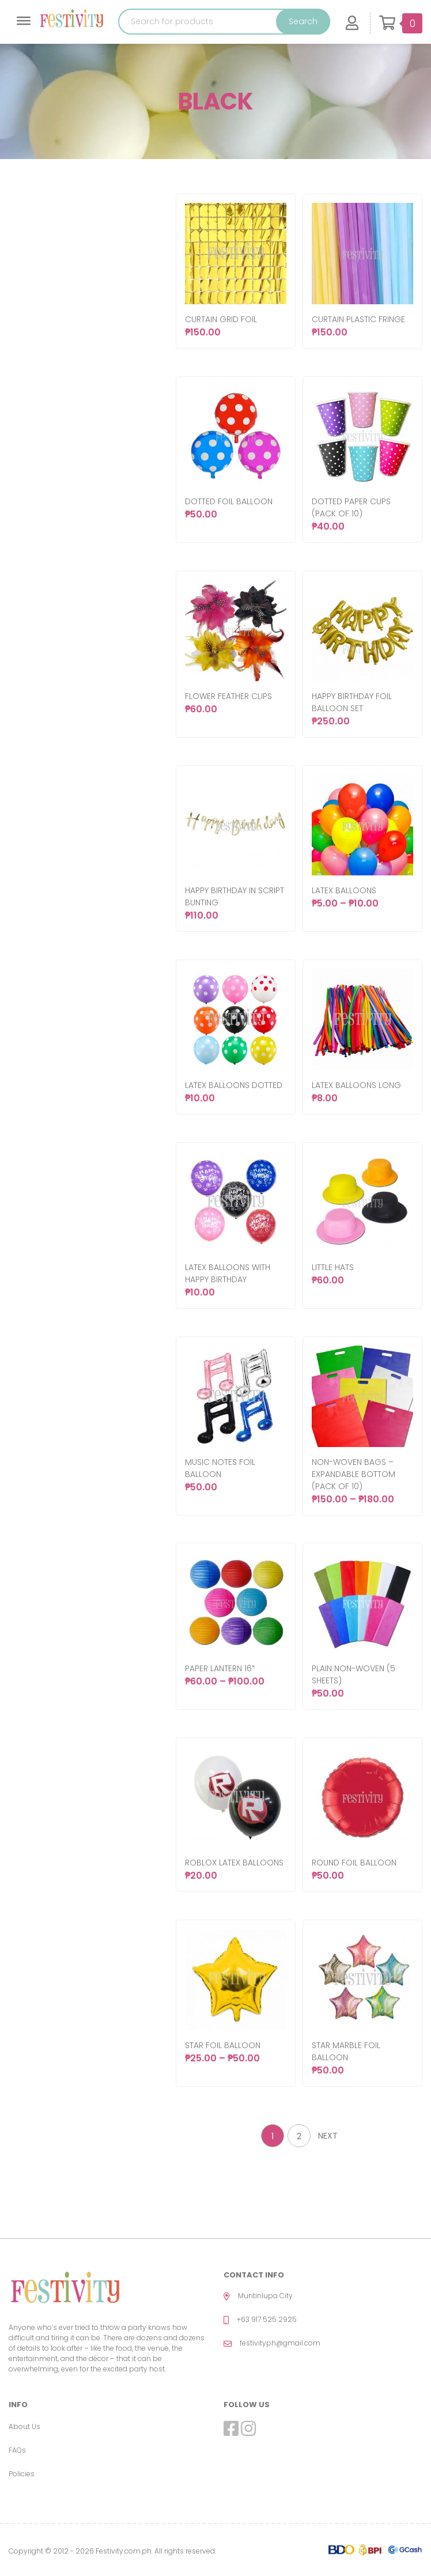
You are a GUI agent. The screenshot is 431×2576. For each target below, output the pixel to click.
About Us (24, 2426)
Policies (22, 2474)
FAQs (17, 2450)
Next (327, 2135)
